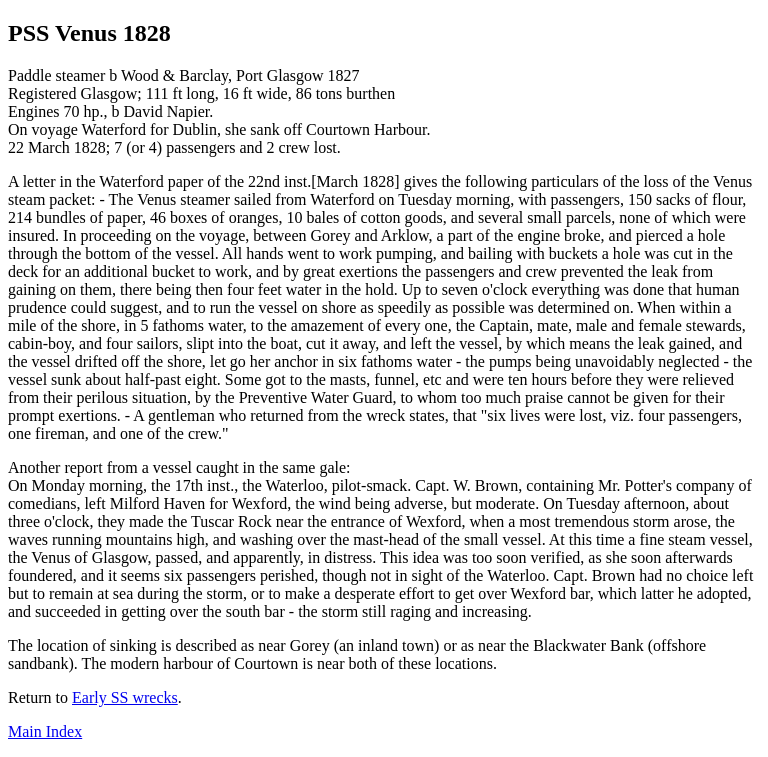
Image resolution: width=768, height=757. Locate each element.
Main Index (45, 731)
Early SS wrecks (125, 697)
